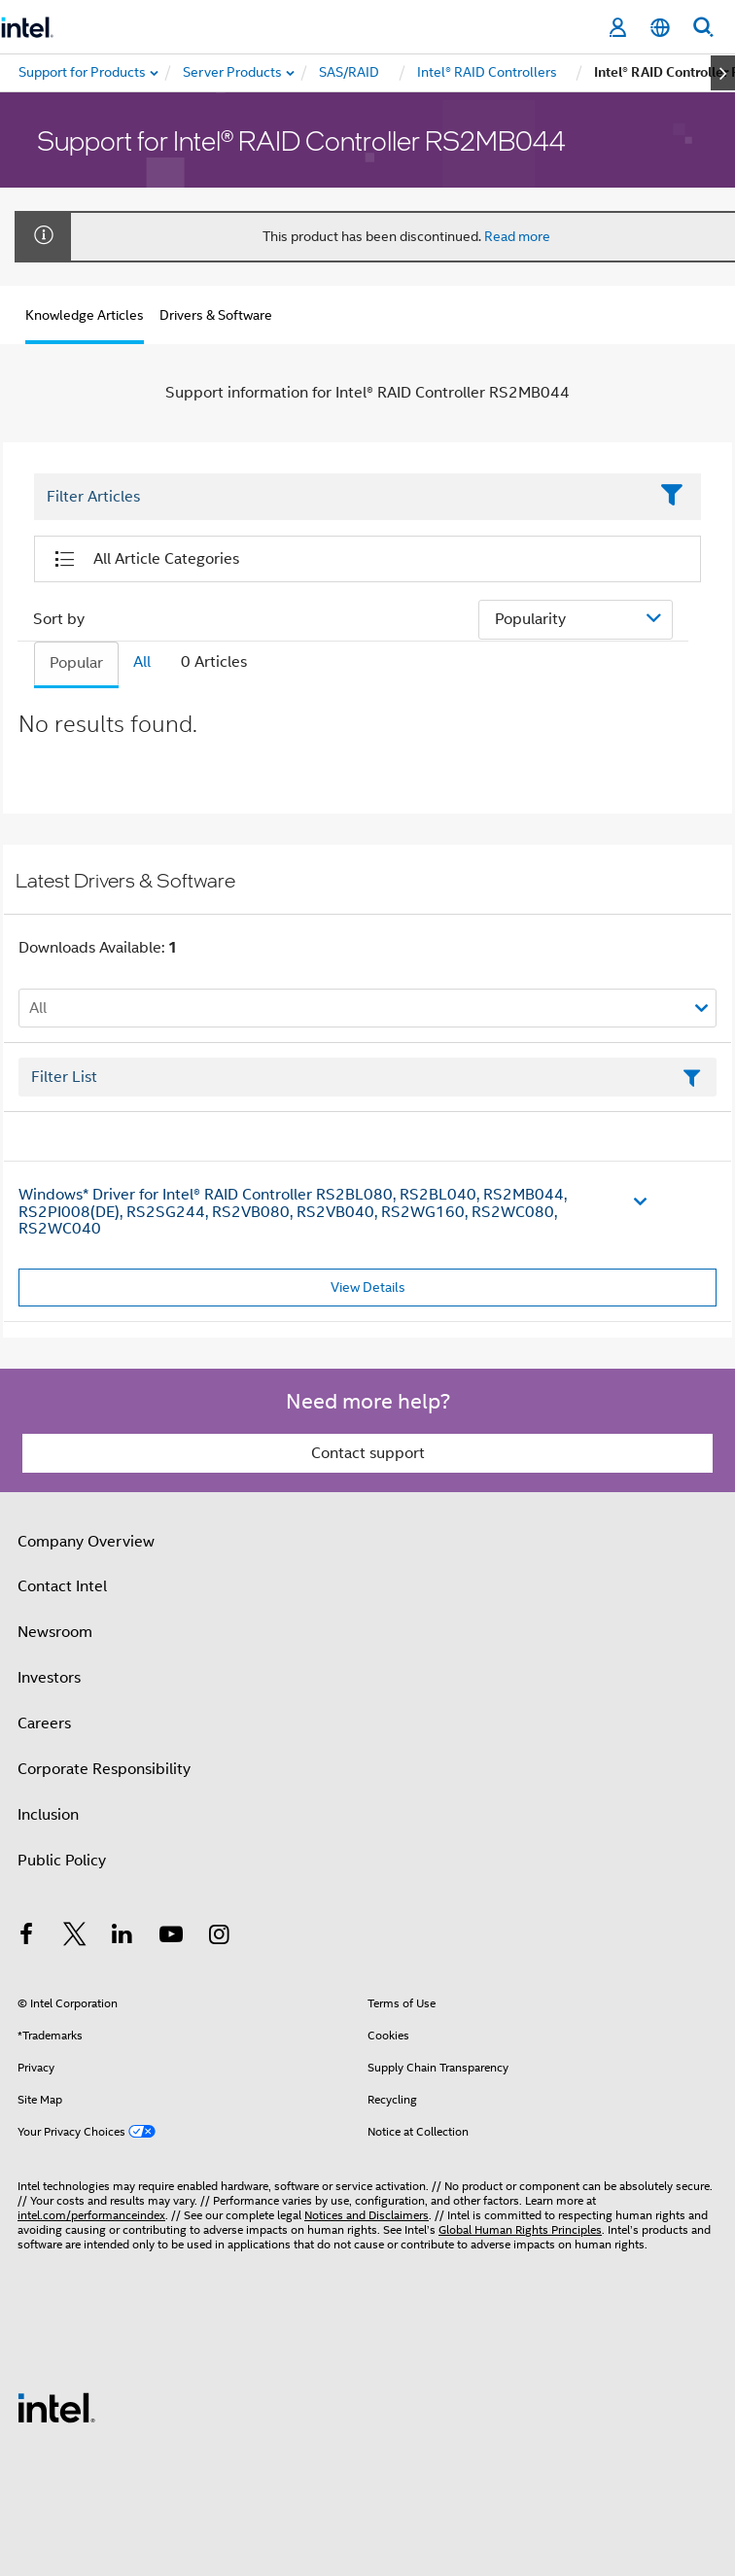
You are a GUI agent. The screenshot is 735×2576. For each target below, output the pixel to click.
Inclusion (48, 1815)
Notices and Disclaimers (366, 2215)
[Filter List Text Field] (341, 497)
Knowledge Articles (84, 315)
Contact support (368, 1453)
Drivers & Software (215, 315)
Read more (517, 236)
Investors (49, 1678)
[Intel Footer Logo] (56, 2407)
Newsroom (55, 1632)
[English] (660, 27)
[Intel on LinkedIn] (122, 1937)
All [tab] (142, 662)
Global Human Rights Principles (520, 2229)
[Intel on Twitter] (74, 1937)
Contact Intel (62, 1586)
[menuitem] (233, 72)
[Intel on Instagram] (218, 1937)
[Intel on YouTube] (171, 1937)
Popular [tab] (76, 663)
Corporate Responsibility (104, 1769)
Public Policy (62, 1860)
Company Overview (86, 1541)
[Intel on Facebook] (26, 1937)
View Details (368, 1287)
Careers (44, 1723)
